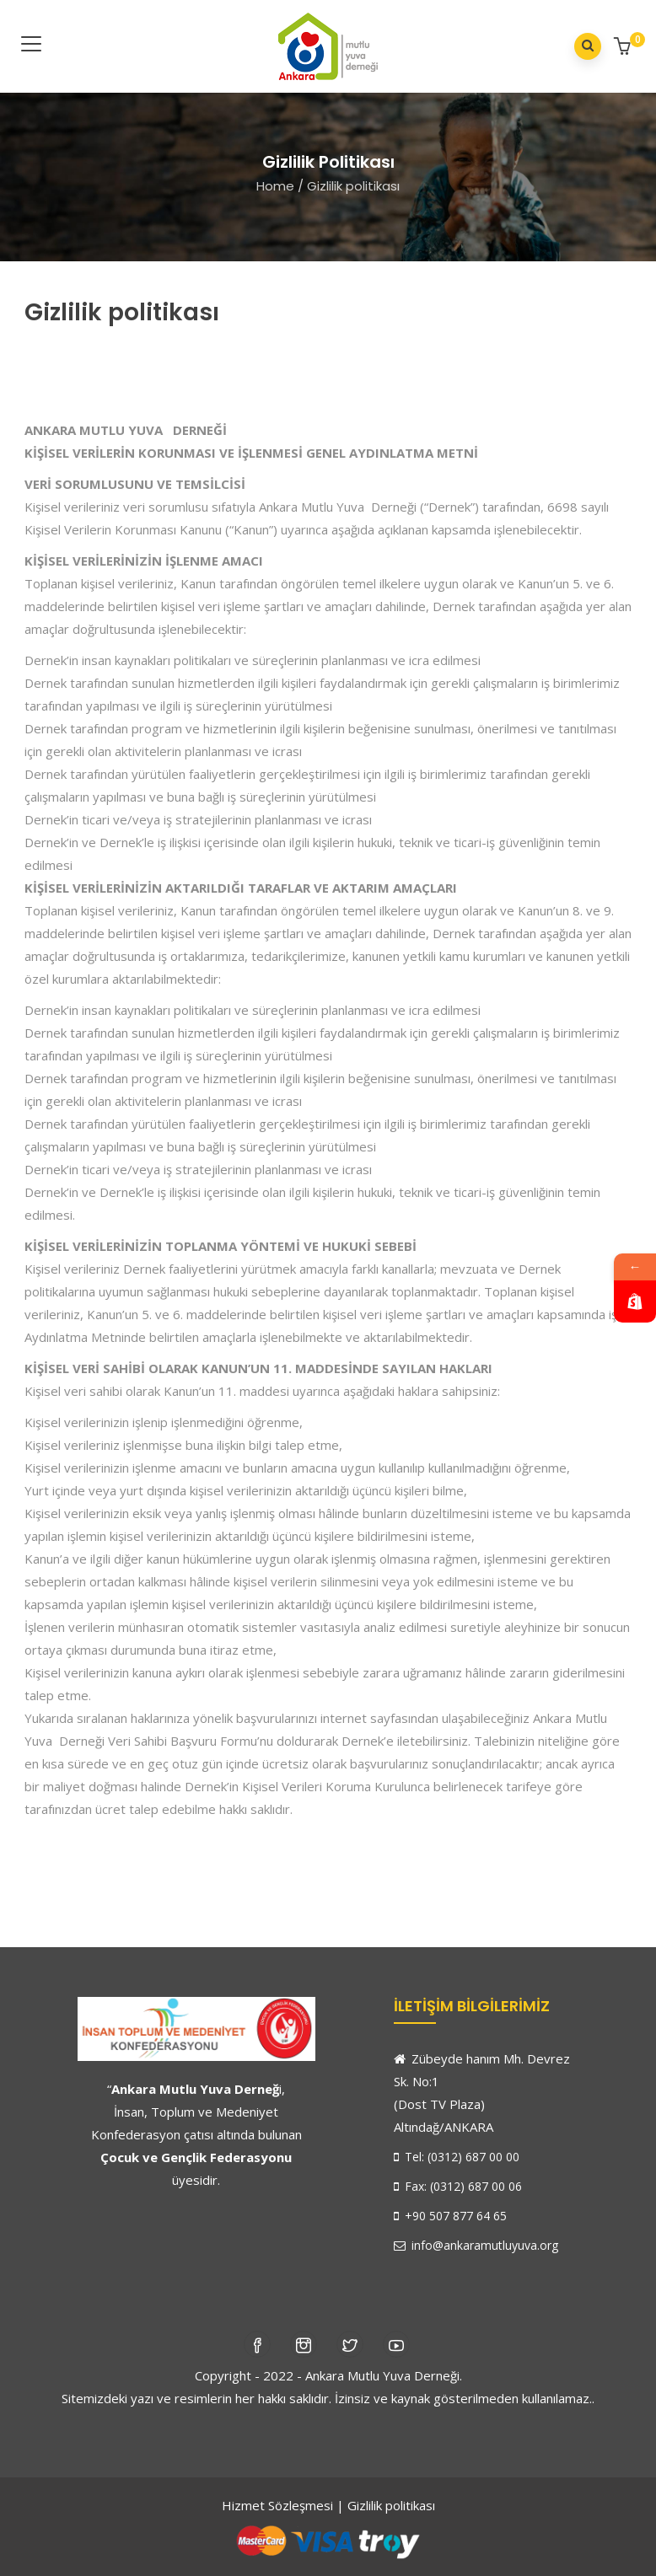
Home (275, 186)
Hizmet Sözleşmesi (277, 2505)
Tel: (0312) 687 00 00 (456, 2157)
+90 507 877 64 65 (450, 2216)
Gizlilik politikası (391, 2505)
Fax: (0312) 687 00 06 (458, 2186)
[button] (624, 48)
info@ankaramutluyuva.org (476, 2245)
